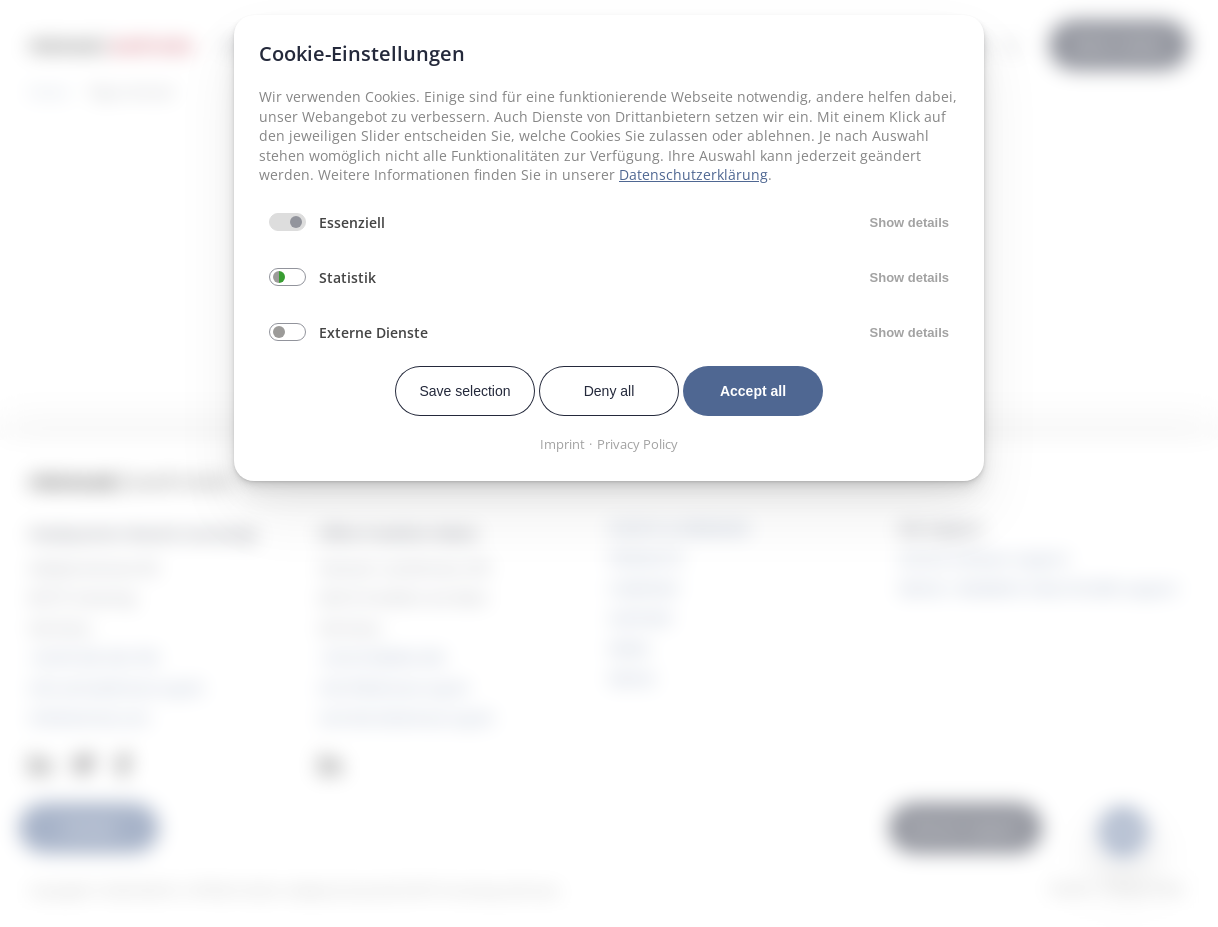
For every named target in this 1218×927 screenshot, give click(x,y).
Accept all (753, 391)
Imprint (562, 444)
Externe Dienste (373, 332)
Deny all (609, 391)
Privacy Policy (637, 444)
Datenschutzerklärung (693, 174)
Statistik (347, 277)
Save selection (464, 391)
